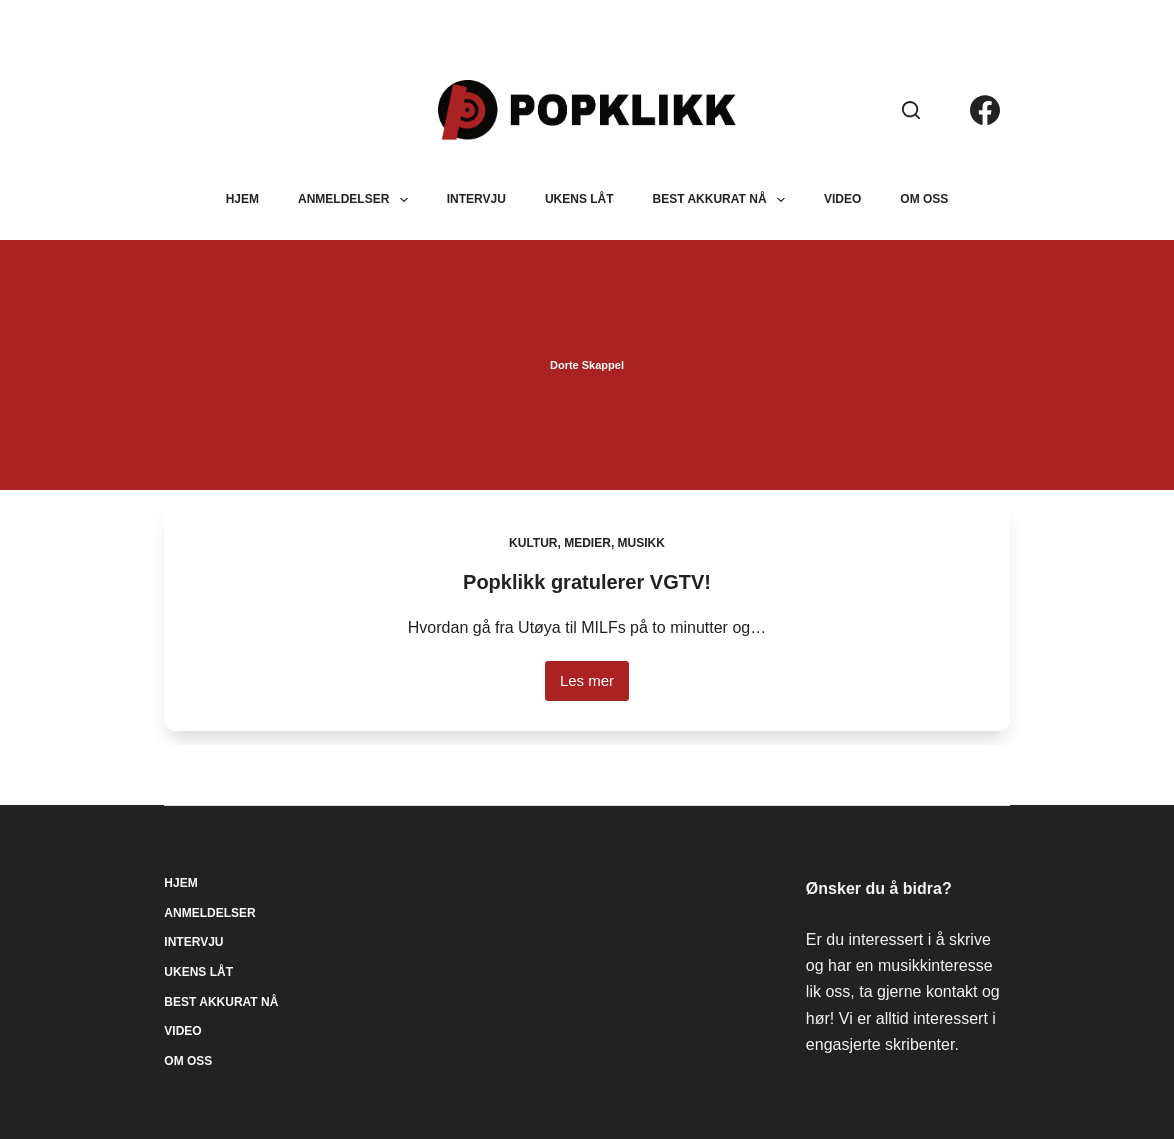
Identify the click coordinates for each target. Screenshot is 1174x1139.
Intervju (476, 199)
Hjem (242, 199)
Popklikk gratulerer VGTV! (587, 582)
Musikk (641, 543)
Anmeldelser (357, 200)
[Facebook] (985, 110)
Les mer (594, 686)
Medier (587, 543)
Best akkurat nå (723, 200)
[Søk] (911, 110)
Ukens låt (579, 199)
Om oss (924, 199)
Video (842, 199)
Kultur (533, 543)
